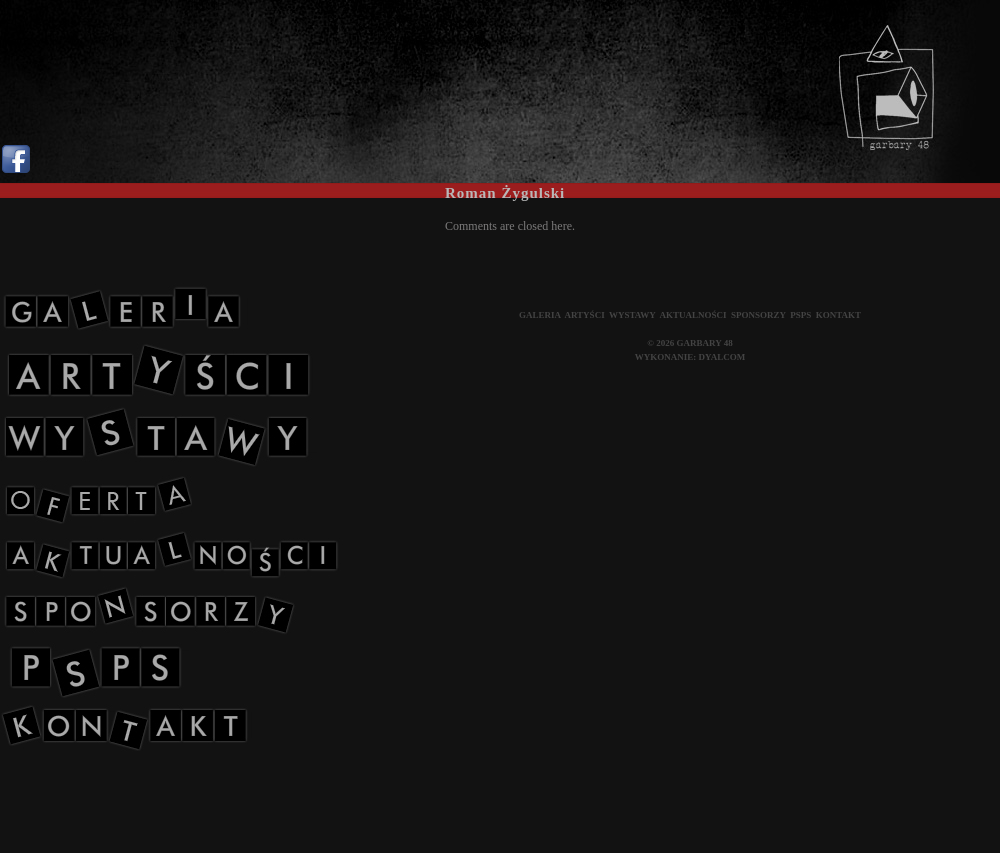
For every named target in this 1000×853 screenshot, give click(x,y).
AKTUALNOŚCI (693, 315)
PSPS (800, 315)
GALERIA (540, 315)
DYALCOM (722, 357)
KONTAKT (838, 315)
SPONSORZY (758, 315)
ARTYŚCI (584, 315)
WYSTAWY (632, 315)
